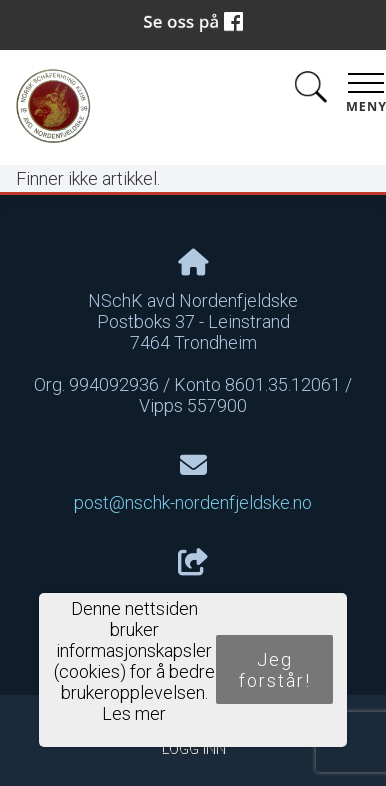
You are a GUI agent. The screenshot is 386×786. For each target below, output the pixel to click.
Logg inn (193, 748)
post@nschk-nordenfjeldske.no (193, 502)
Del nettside (193, 580)
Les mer (134, 713)
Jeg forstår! (275, 670)
